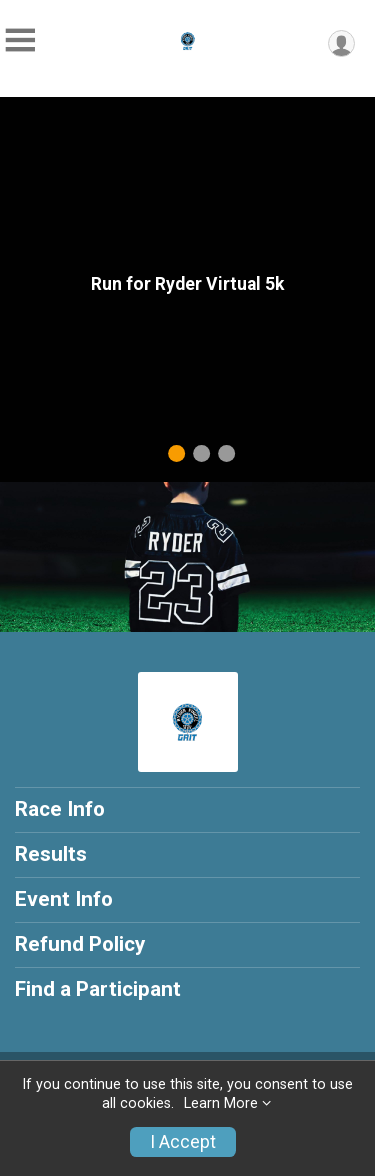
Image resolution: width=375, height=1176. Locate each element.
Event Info (64, 899)
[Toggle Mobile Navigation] (20, 40)
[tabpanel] (187, 289)
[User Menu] (341, 43)
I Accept (183, 1142)
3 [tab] (226, 453)
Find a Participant (98, 989)
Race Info (60, 809)
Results (51, 854)
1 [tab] (176, 453)
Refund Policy (80, 944)
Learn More (221, 1103)
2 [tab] (201, 453)
